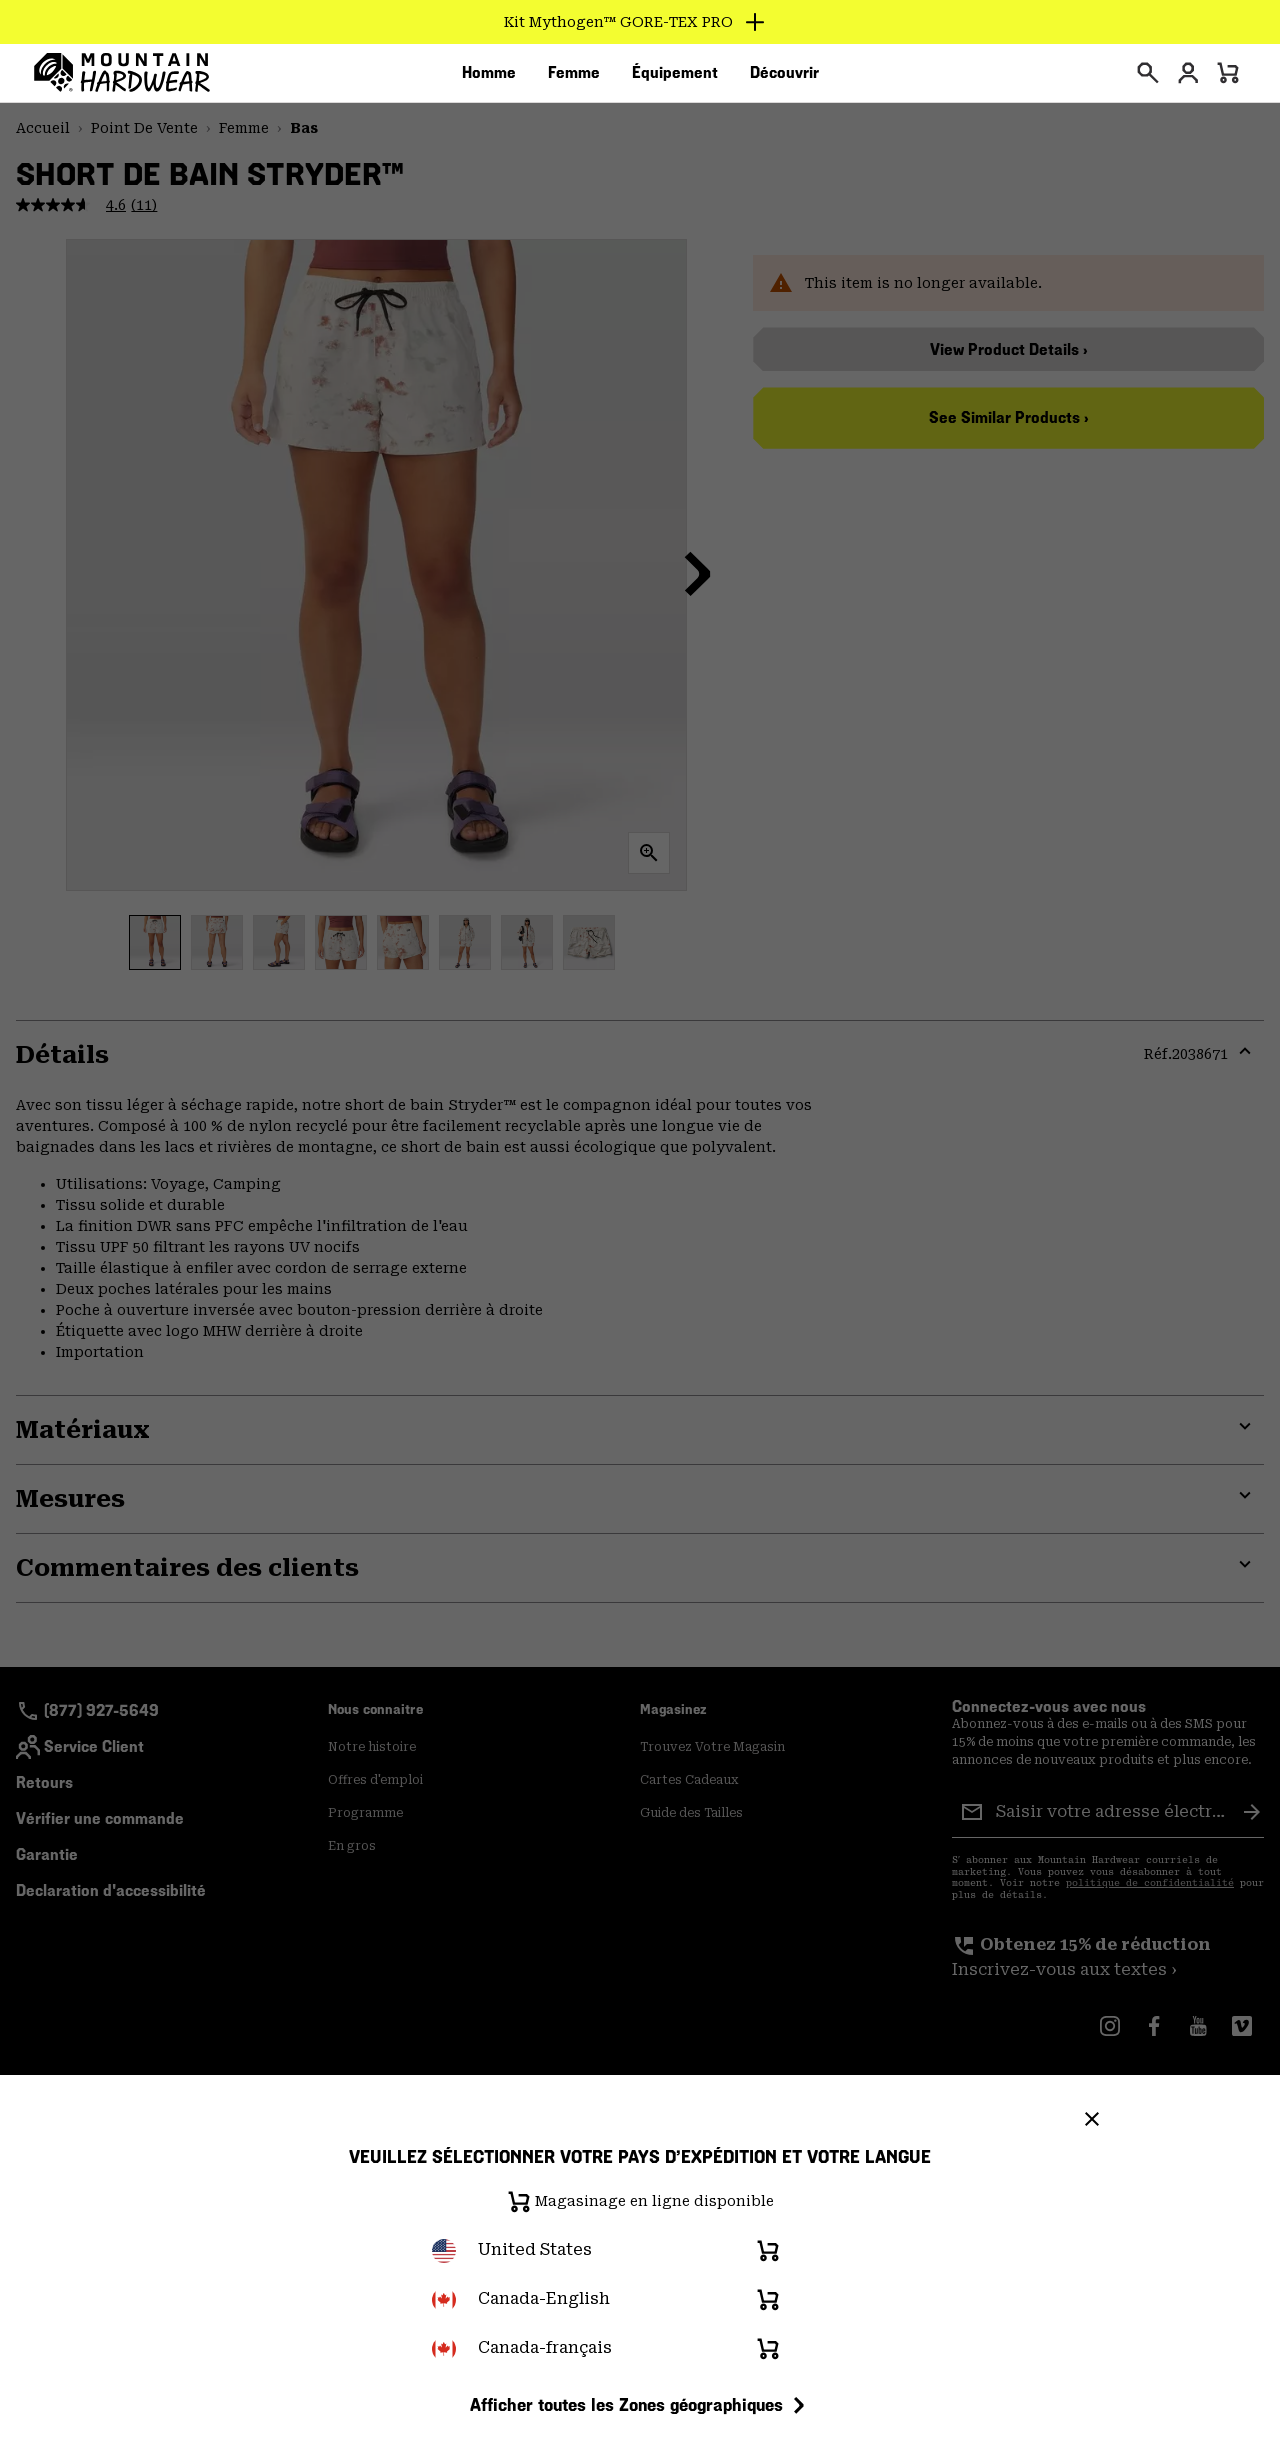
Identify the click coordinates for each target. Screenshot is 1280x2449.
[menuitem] (489, 79)
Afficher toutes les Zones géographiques (640, 2405)
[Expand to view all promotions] (640, 22)
